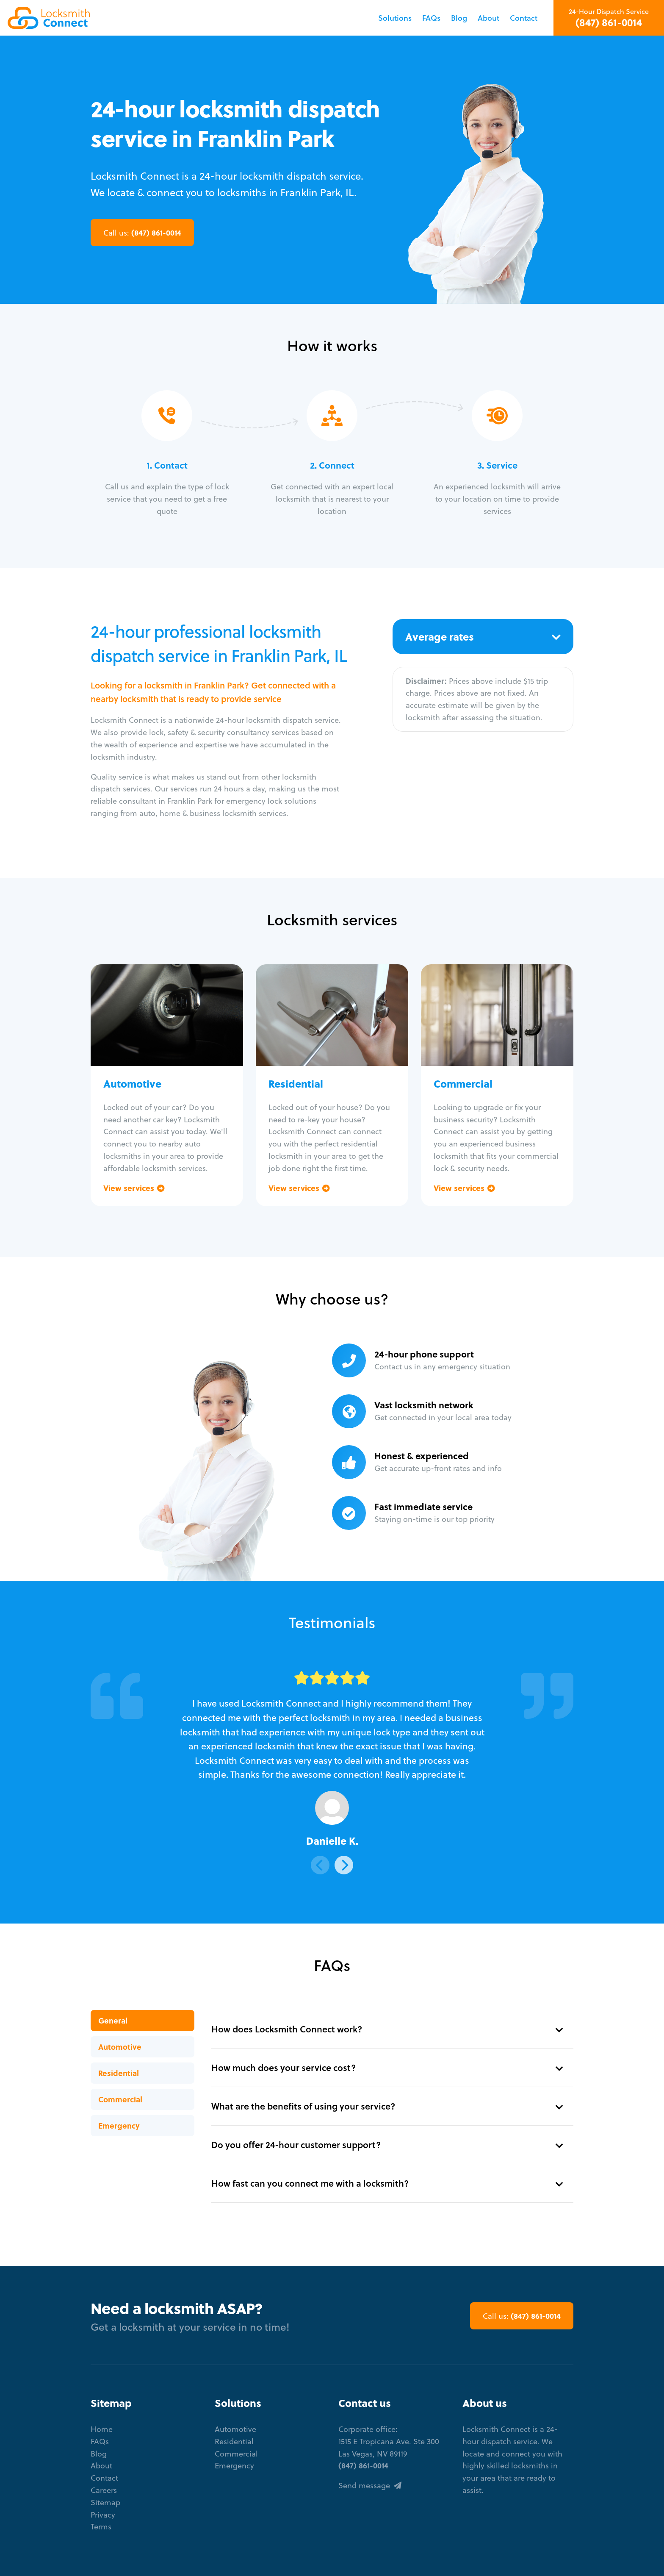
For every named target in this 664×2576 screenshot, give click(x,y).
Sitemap (105, 2502)
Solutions (395, 17)
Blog (459, 17)
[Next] (344, 1865)
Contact (523, 17)
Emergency (119, 2125)
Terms (101, 2526)
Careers (104, 2490)
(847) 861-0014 (608, 22)
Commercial (120, 2099)
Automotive (119, 2046)
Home (102, 2428)
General (112, 2020)
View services (134, 1188)
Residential (118, 2073)
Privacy (103, 2514)
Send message (369, 2485)
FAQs (431, 17)
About (488, 17)
